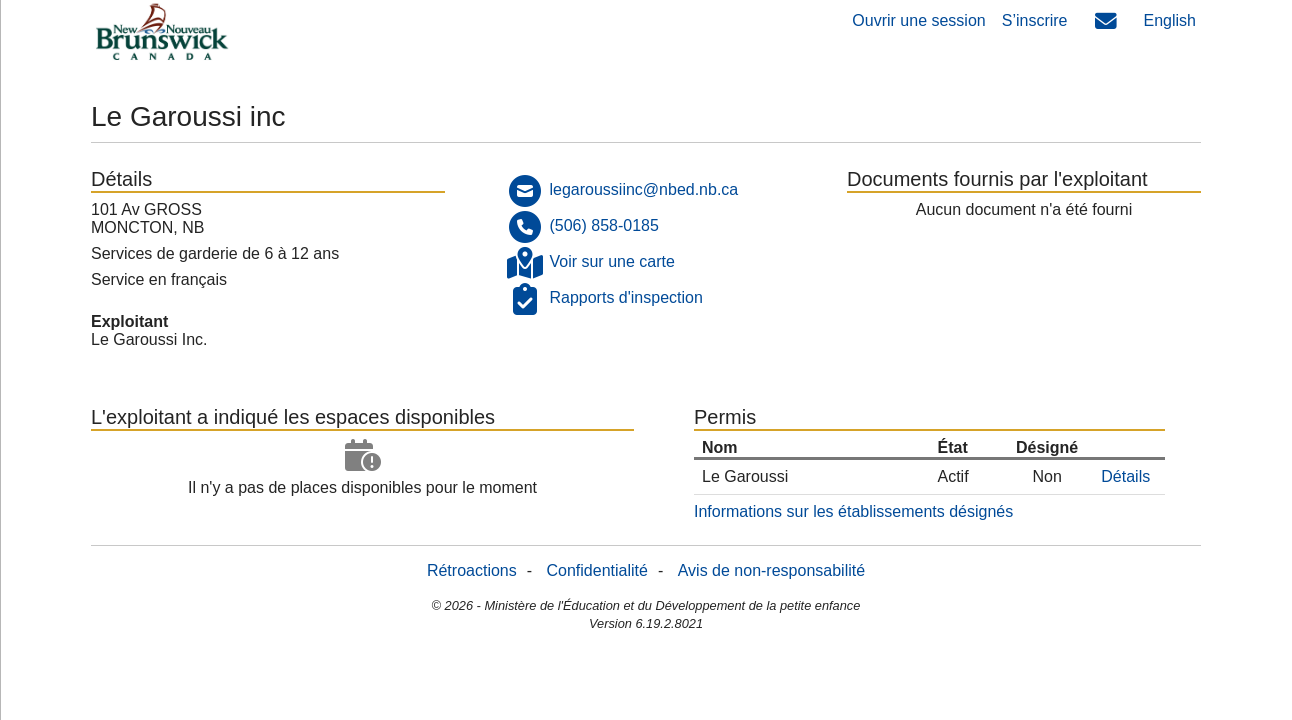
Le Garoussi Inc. (149, 339)
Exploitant (129, 321)
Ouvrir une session (918, 20)
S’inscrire (1035, 20)
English (1170, 20)
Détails (1125, 476)
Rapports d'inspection (625, 297)
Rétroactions (472, 570)
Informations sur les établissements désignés (853, 511)
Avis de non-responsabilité (771, 570)
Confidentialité (597, 570)
